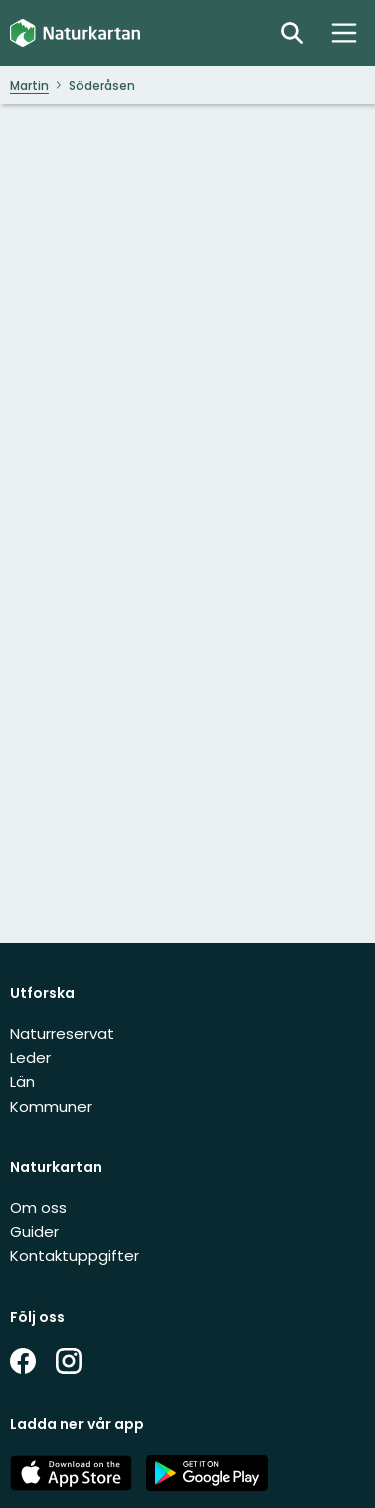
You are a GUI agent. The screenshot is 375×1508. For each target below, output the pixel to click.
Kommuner (51, 1106)
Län (22, 1081)
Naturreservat (62, 1033)
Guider (34, 1231)
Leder (30, 1057)
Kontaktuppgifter (74, 1255)
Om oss (38, 1207)
